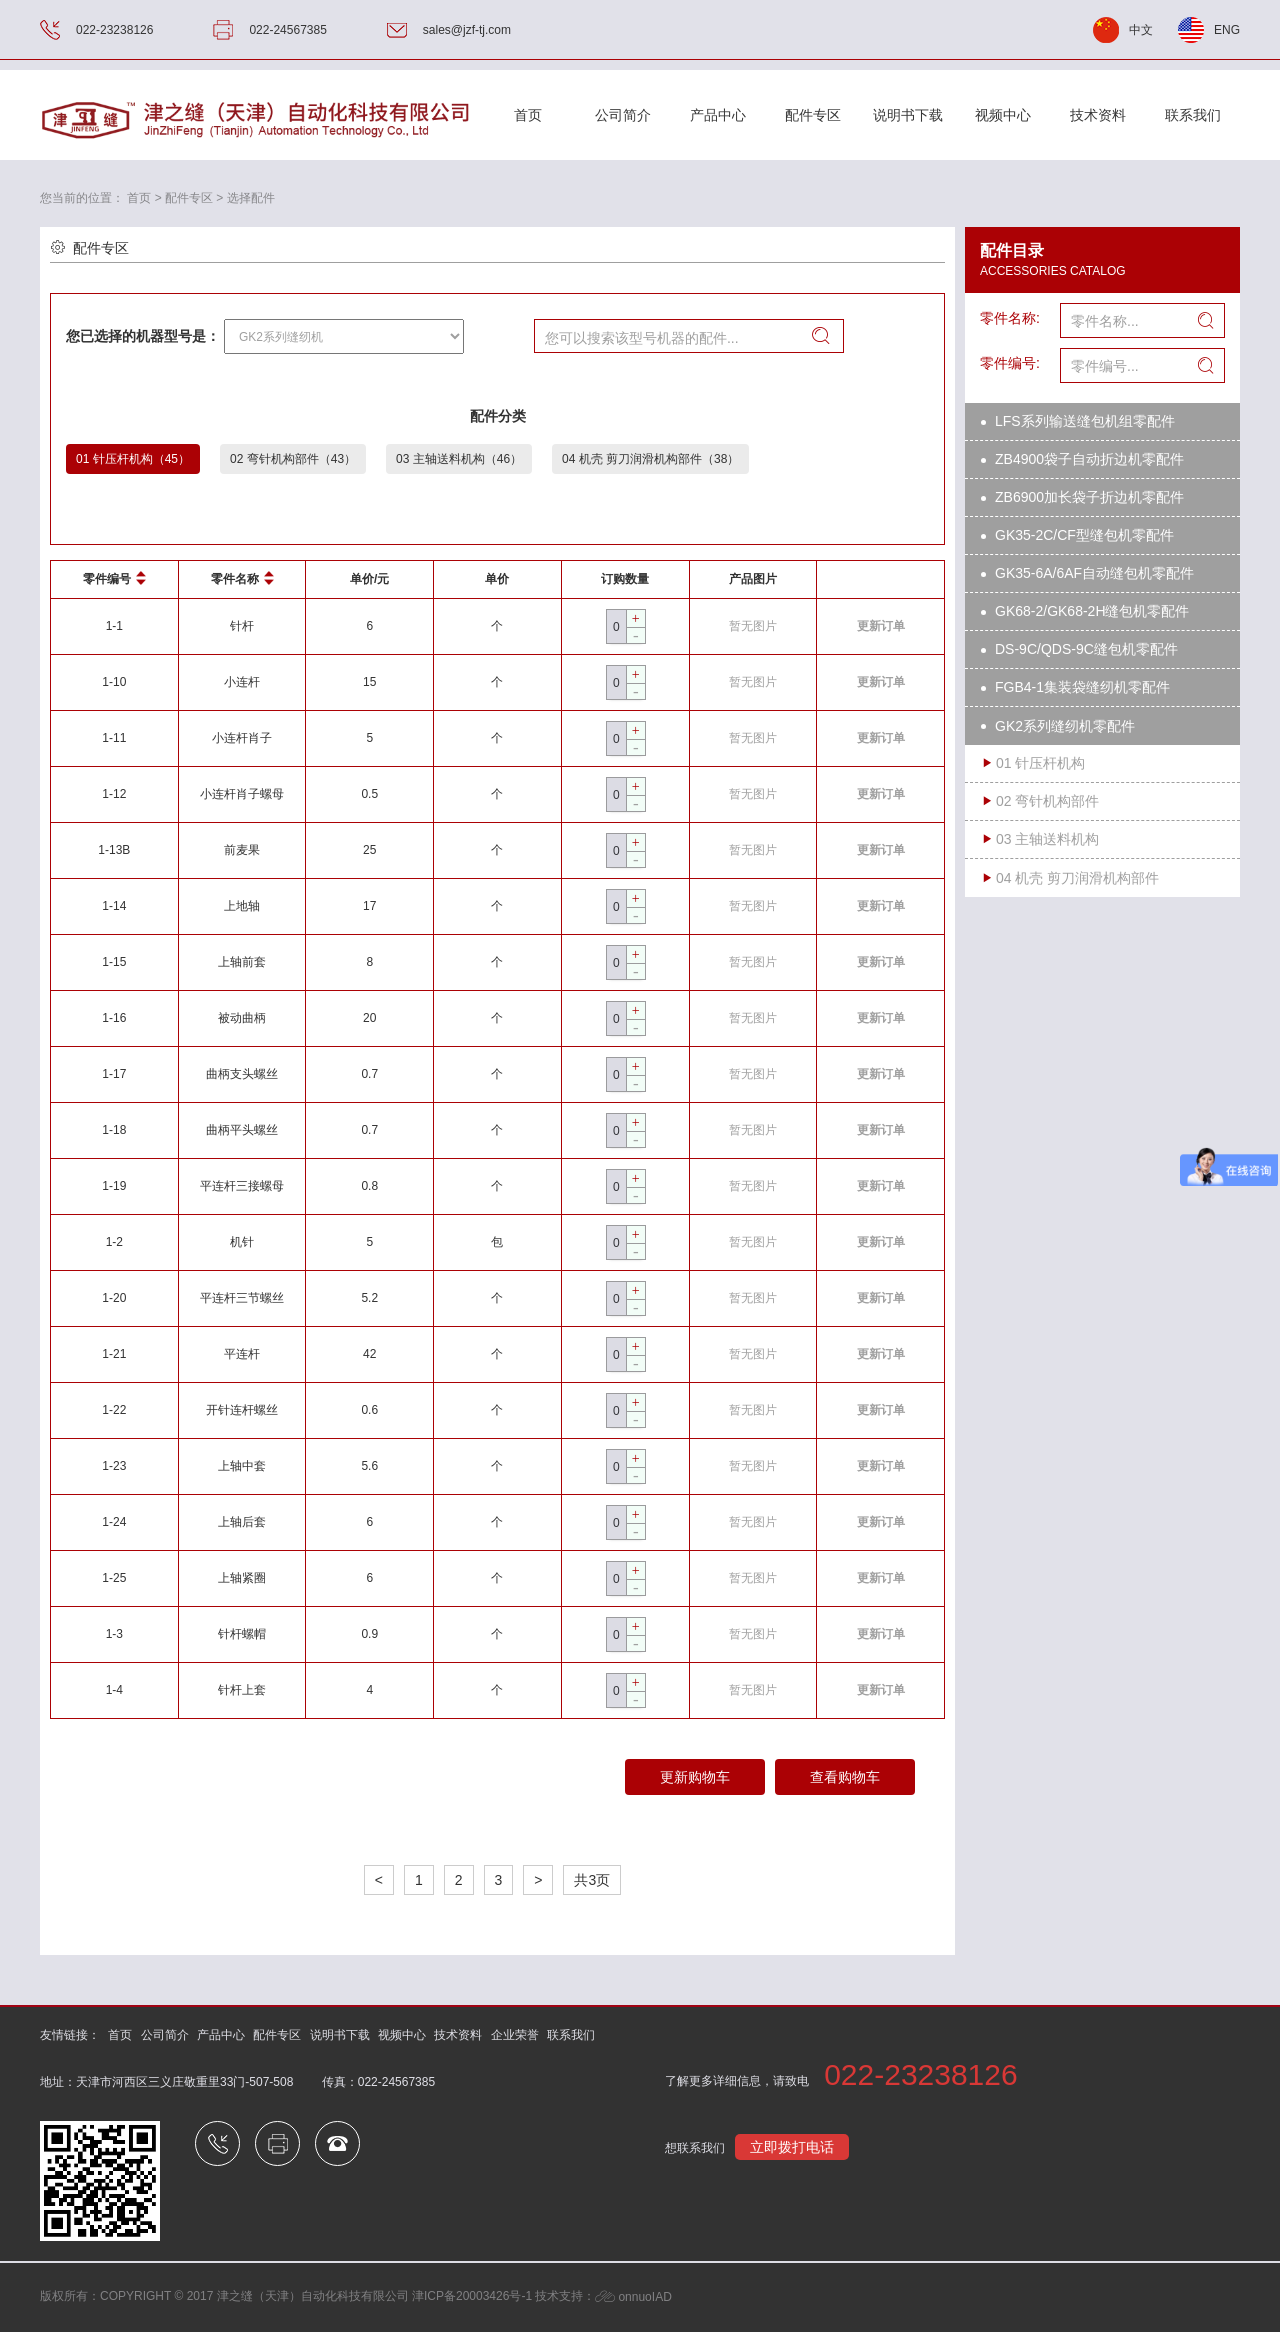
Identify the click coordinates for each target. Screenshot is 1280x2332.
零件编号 (114, 579)
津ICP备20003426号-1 (472, 2297)
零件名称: (1010, 318)
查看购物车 (845, 1777)
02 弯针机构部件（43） (293, 459)
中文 (1141, 30)
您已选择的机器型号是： (143, 336)
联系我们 (1193, 115)
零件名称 (242, 579)
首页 (528, 115)
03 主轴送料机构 (1047, 839)
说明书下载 (908, 115)
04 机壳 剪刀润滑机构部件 (1077, 878)
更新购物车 (695, 1777)
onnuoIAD (633, 2297)
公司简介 (165, 2035)
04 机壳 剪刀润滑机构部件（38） (650, 459)
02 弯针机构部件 (1047, 801)
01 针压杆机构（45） (133, 459)
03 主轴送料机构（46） (459, 459)
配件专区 (813, 115)
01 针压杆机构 (1040, 763)
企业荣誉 (515, 2035)
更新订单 (881, 626)
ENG (1227, 30)
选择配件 (251, 198)
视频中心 (1003, 115)
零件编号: (1010, 363)
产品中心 (718, 115)
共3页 (592, 1880)
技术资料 (1098, 115)
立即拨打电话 (792, 2147)
